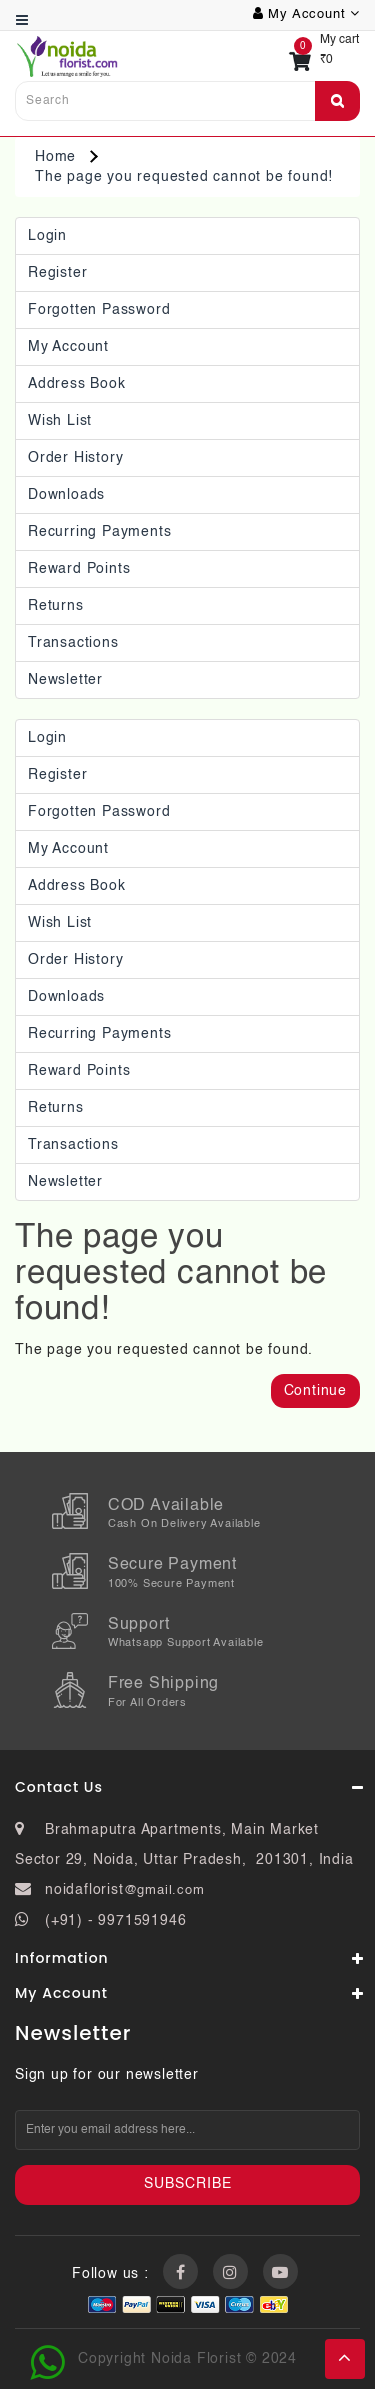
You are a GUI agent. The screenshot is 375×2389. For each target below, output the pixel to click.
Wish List (60, 421)
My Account (68, 347)
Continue (315, 1391)
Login (47, 236)
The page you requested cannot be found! (184, 177)
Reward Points (79, 569)
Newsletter (65, 680)
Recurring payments (99, 532)
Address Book (77, 384)
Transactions (73, 643)
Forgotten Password (99, 310)
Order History (75, 458)
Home (55, 157)
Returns (56, 606)
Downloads (66, 495)
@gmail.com (164, 1890)
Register (57, 273)
